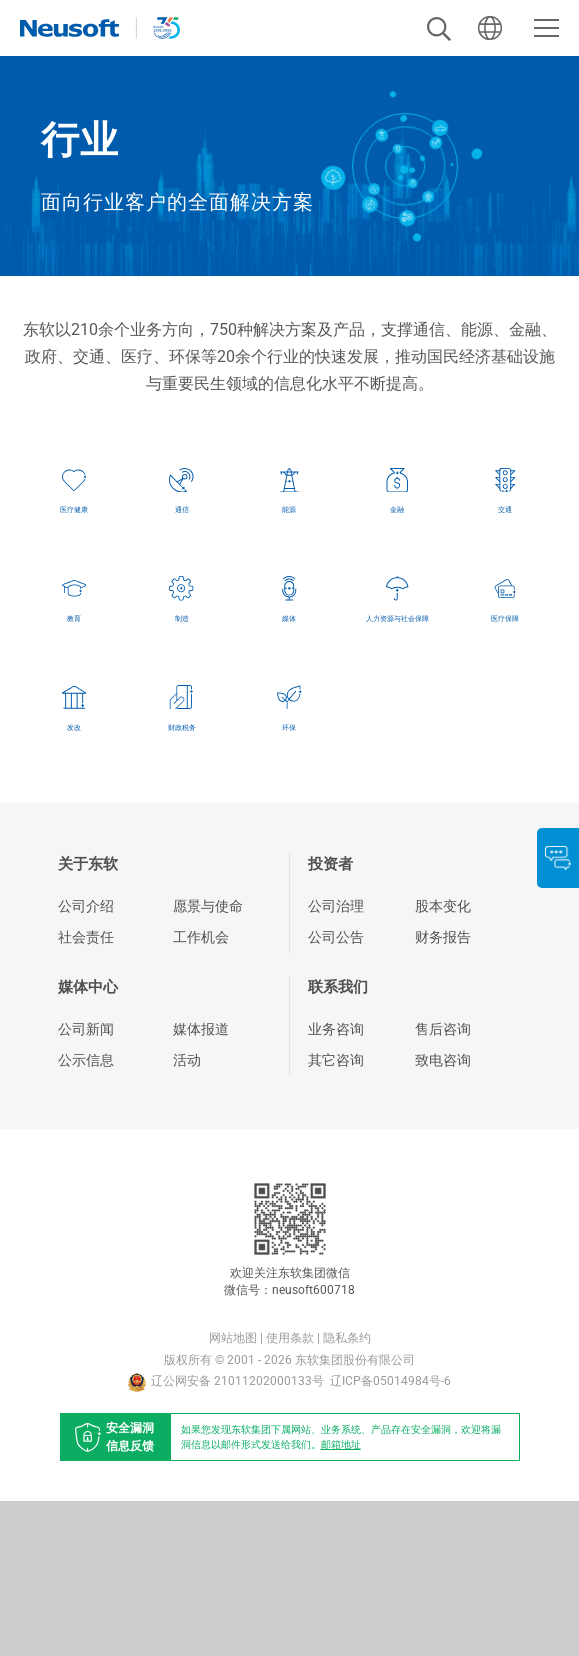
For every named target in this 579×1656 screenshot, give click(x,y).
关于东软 (88, 1019)
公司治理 (336, 1061)
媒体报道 (201, 1183)
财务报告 (443, 1092)
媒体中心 (88, 1142)
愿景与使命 (208, 1061)
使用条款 (290, 1493)
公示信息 (86, 1214)
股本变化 (443, 1061)
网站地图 (233, 1493)
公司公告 (336, 1092)
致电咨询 (443, 1214)
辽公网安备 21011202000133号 (226, 1536)
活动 (187, 1214)
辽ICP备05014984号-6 (390, 1536)
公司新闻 (86, 1183)
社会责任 (86, 1092)
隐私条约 (347, 1493)
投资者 (330, 1019)
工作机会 (201, 1092)
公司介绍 (86, 1061)
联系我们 (338, 1142)
